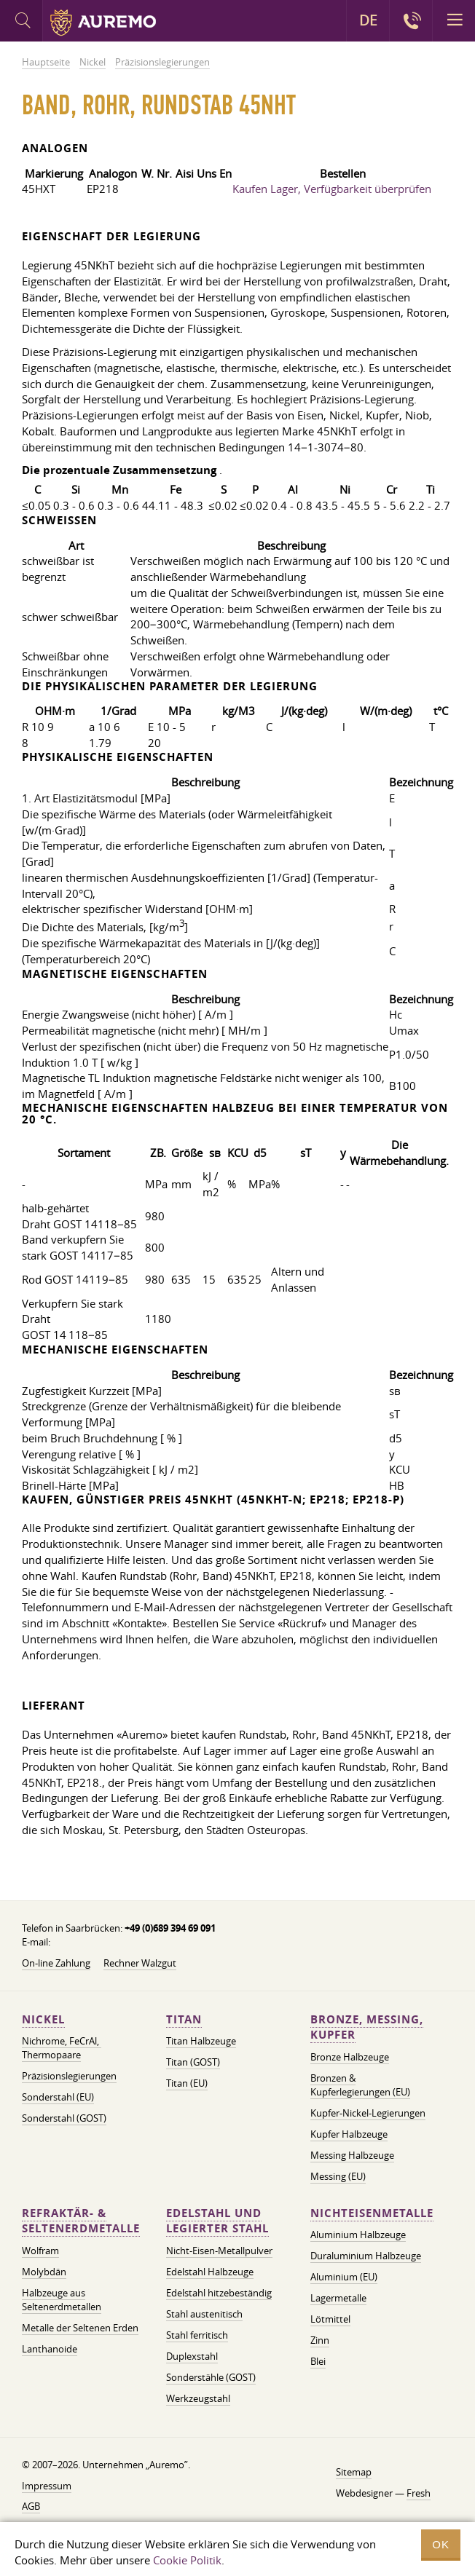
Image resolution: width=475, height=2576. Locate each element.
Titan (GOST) (193, 2062)
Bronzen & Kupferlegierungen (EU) (360, 2084)
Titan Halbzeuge (201, 2040)
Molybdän (44, 2271)
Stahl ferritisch (197, 2335)
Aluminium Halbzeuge (358, 2234)
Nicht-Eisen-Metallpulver (219, 2250)
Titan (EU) (187, 2083)
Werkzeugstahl (198, 2398)
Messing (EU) (338, 2176)
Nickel (43, 2019)
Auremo (103, 22)
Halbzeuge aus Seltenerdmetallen (61, 2299)
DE (368, 20)
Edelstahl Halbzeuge (210, 2271)
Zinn (319, 2340)
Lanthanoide (49, 2348)
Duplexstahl (192, 2356)
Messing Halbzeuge (352, 2155)
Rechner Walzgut (139, 1962)
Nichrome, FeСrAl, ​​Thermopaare (61, 2047)
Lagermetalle (338, 2297)
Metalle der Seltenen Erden (80, 2327)
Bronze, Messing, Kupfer (366, 2027)
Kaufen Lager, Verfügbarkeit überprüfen (331, 188)
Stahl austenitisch (204, 2313)
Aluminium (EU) (343, 2276)
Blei (318, 2361)
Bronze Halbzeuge (349, 2056)
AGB (31, 2506)
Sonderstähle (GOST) (211, 2377)
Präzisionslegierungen (69, 2075)
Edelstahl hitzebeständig (219, 2292)
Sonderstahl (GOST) (64, 2118)
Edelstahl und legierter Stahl (217, 2221)
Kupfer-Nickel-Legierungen (367, 2112)
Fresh (419, 2493)
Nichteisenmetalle (371, 2213)
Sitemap (354, 2471)
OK (441, 2544)
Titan (184, 2019)
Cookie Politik (187, 2560)
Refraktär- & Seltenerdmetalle (81, 2221)
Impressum (46, 2485)
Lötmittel (330, 2319)
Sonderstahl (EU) (58, 2096)
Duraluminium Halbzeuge (365, 2255)
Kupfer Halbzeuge (349, 2134)
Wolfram (40, 2250)
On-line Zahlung (56, 1962)
